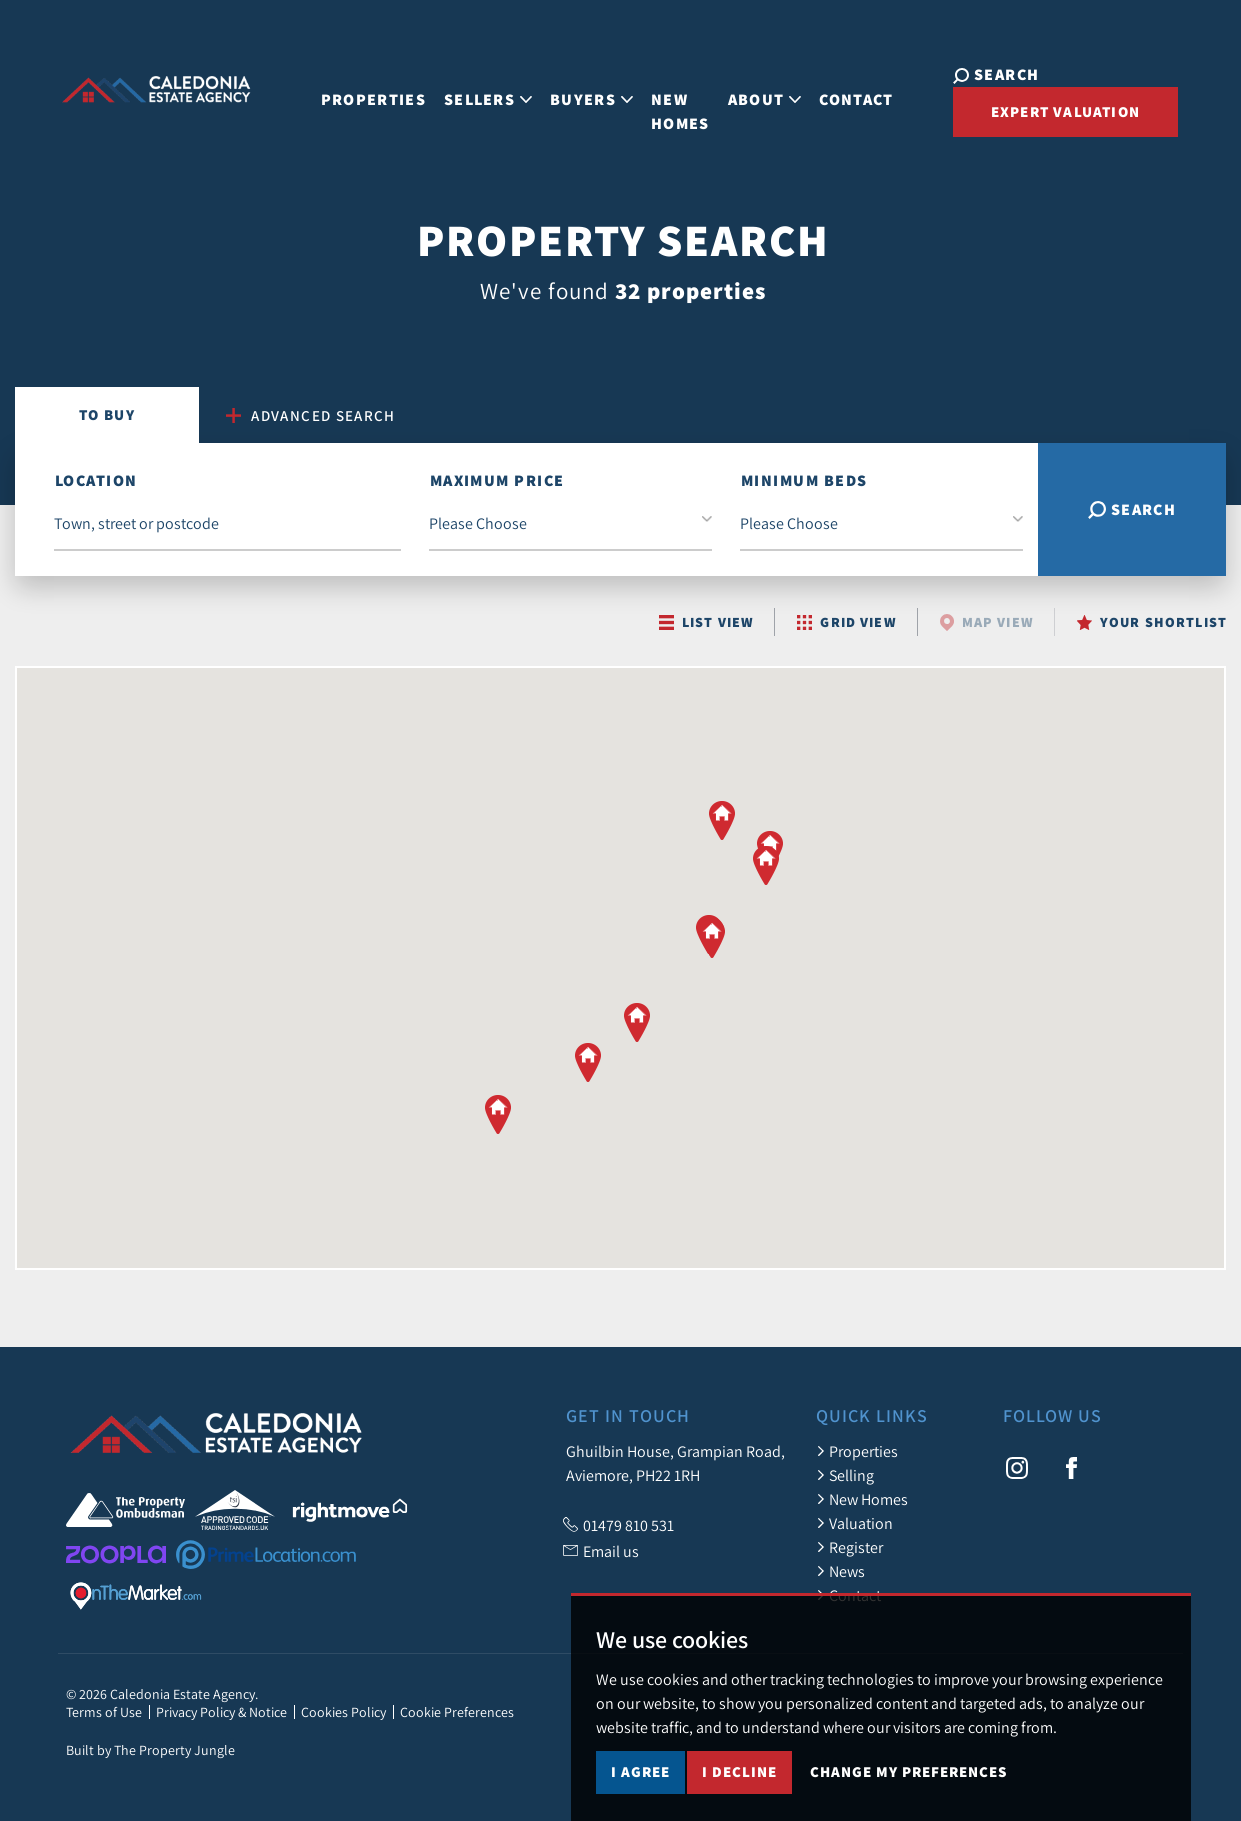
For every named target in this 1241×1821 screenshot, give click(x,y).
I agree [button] (640, 1789)
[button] (498, 1114)
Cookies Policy (343, 1712)
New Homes (660, 93)
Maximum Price (497, 480)
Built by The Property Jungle (150, 1750)
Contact (837, 81)
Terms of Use (104, 1712)
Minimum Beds (804, 480)
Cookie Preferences (457, 1712)
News (840, 1571)
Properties (353, 81)
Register (849, 1547)
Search (1132, 509)
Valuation (854, 1523)
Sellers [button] (468, 81)
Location (96, 480)
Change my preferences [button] (908, 1789)
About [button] (745, 81)
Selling (845, 1475)
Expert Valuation (1026, 107)
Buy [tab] (107, 414)
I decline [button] (739, 1789)
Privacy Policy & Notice (221, 1712)
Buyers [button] (571, 81)
